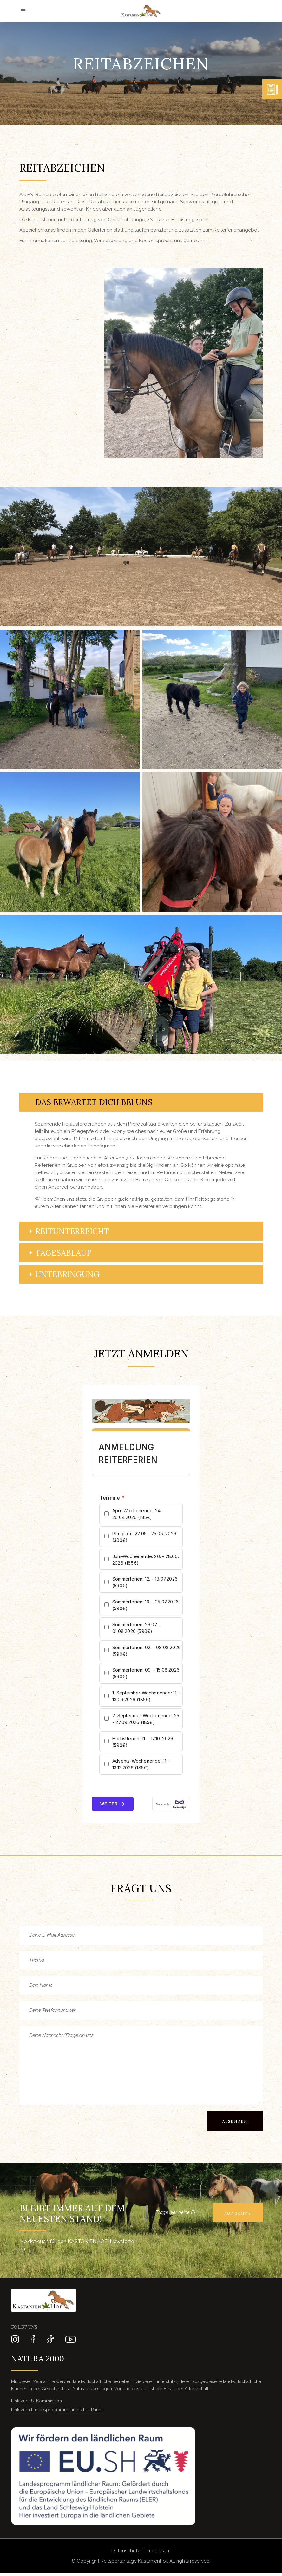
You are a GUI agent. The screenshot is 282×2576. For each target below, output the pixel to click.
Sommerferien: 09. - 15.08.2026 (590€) (146, 1673)
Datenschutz (125, 2550)
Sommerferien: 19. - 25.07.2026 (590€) (145, 1605)
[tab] (141, 1102)
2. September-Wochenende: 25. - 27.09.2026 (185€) (146, 1719)
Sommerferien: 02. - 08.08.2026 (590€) (146, 1651)
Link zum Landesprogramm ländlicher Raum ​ (57, 2409)
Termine (112, 1498)
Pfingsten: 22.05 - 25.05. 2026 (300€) (144, 1537)
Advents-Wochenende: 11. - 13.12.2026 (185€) (141, 1764)
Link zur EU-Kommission (36, 2400)
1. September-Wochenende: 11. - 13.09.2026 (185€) (146, 1696)
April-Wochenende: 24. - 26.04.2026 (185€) (138, 1514)
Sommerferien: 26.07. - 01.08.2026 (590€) (136, 1628)
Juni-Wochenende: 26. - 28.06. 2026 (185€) (145, 1560)
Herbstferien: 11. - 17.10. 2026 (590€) (142, 1742)
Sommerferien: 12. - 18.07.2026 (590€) (145, 1582)
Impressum (159, 2550)
